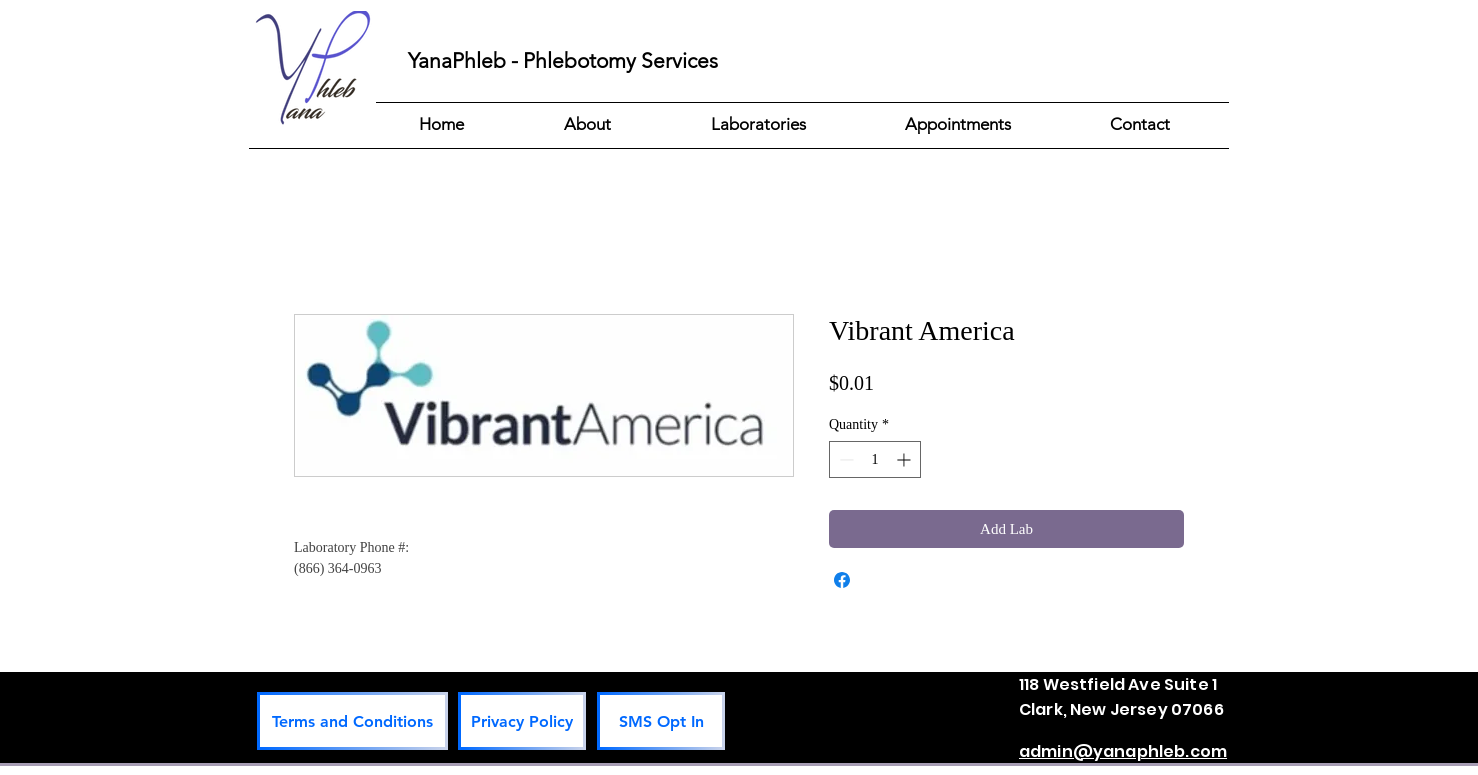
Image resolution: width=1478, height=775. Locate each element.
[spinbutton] (875, 459)
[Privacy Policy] (522, 721)
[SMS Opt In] (661, 721)
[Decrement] (844, 459)
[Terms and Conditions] (352, 721)
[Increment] (905, 459)
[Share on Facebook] (842, 580)
